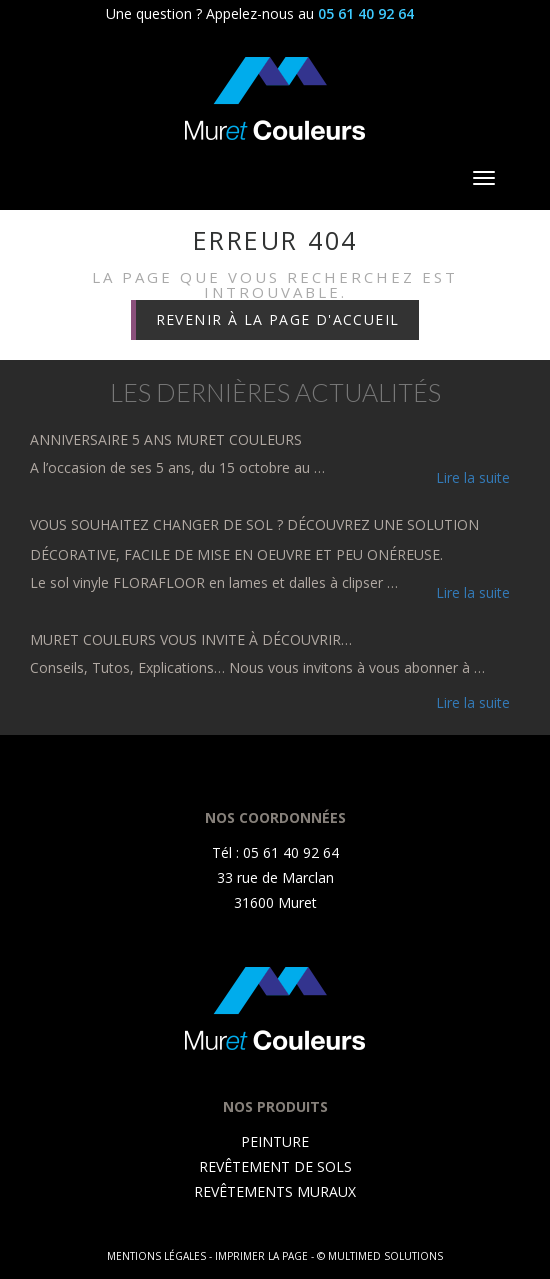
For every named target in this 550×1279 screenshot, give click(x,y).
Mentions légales (156, 1256)
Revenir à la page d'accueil (278, 319)
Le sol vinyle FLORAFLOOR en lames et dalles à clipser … (214, 582)
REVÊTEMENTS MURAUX (275, 1191)
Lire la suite (473, 477)
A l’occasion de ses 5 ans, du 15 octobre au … (177, 467)
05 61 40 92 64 (366, 13)
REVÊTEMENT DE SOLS (275, 1166)
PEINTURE (275, 1141)
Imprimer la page (261, 1256)
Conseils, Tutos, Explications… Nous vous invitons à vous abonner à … (257, 667)
